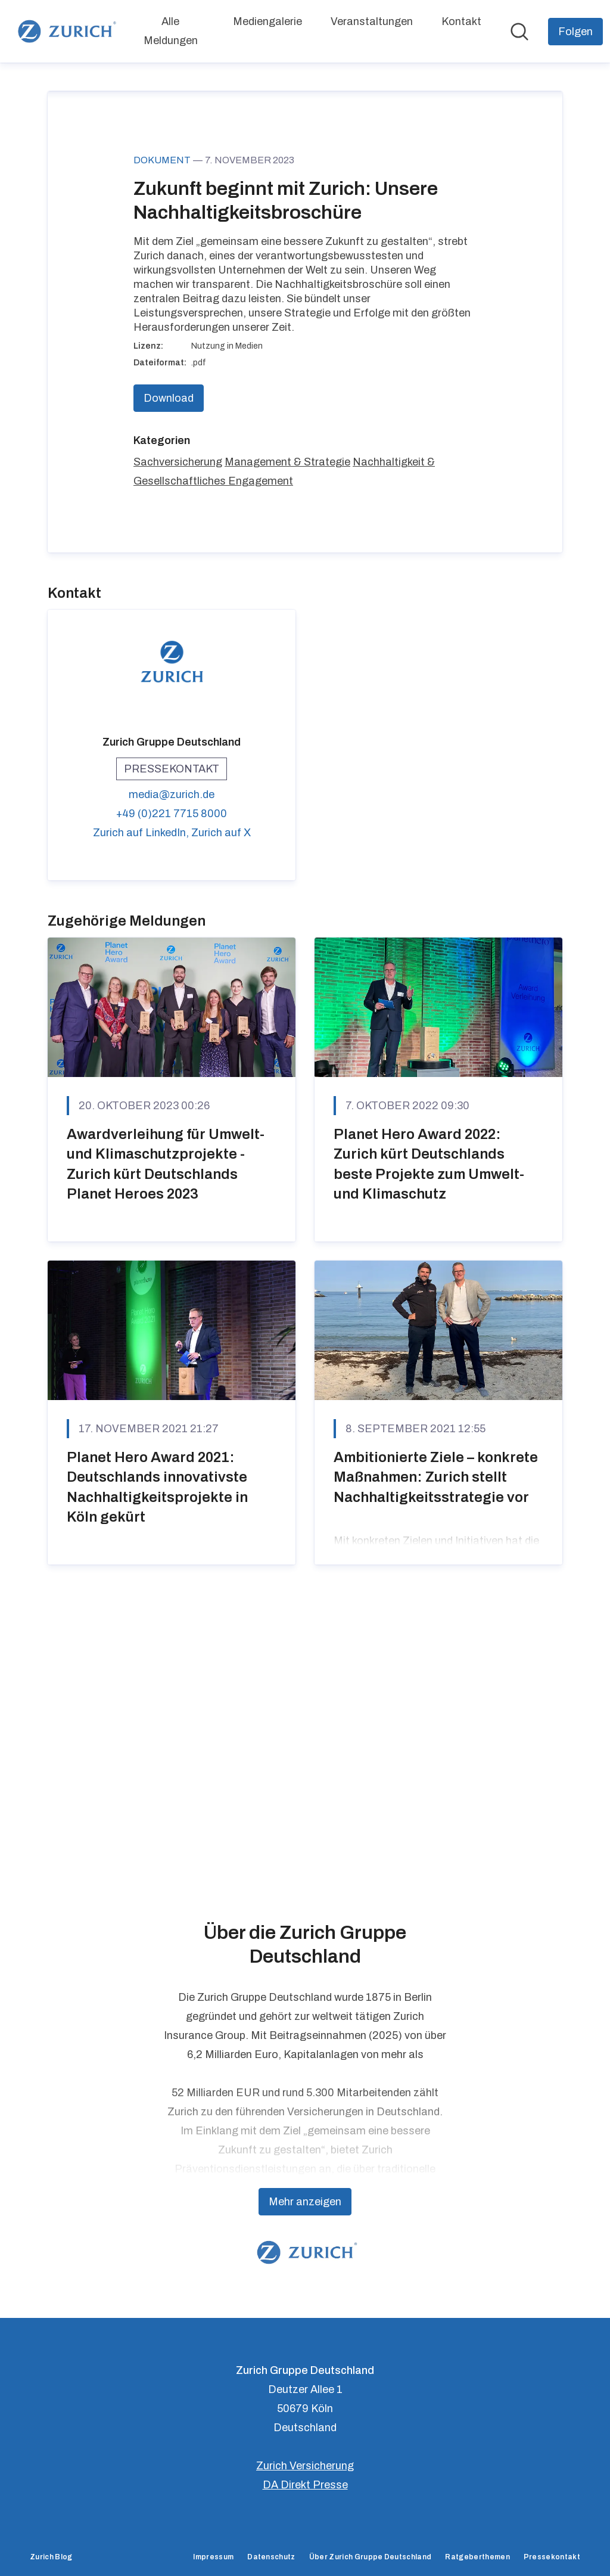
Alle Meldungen (171, 30)
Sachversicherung (177, 737)
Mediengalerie (267, 21)
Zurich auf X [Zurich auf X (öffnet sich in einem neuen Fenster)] (221, 1108)
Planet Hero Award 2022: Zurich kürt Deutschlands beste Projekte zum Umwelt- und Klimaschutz (429, 1439)
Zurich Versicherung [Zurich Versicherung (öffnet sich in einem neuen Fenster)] (305, 2466)
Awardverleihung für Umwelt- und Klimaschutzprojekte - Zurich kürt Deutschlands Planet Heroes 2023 (165, 1439)
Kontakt (461, 21)
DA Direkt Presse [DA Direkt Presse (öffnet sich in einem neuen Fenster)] (305, 2485)
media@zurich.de (171, 1070)
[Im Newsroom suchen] (519, 31)
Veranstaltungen (372, 21)
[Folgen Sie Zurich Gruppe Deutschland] (575, 31)
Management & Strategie (287, 737)
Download (169, 673)
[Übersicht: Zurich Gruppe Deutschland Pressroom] (65, 31)
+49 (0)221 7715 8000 (171, 1089)
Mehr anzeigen (305, 2202)
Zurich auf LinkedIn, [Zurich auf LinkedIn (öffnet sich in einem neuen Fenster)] (142, 1108)
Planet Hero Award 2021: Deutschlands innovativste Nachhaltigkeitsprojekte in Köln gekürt (157, 1762)
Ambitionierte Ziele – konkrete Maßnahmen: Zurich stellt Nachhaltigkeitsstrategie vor (436, 1752)
